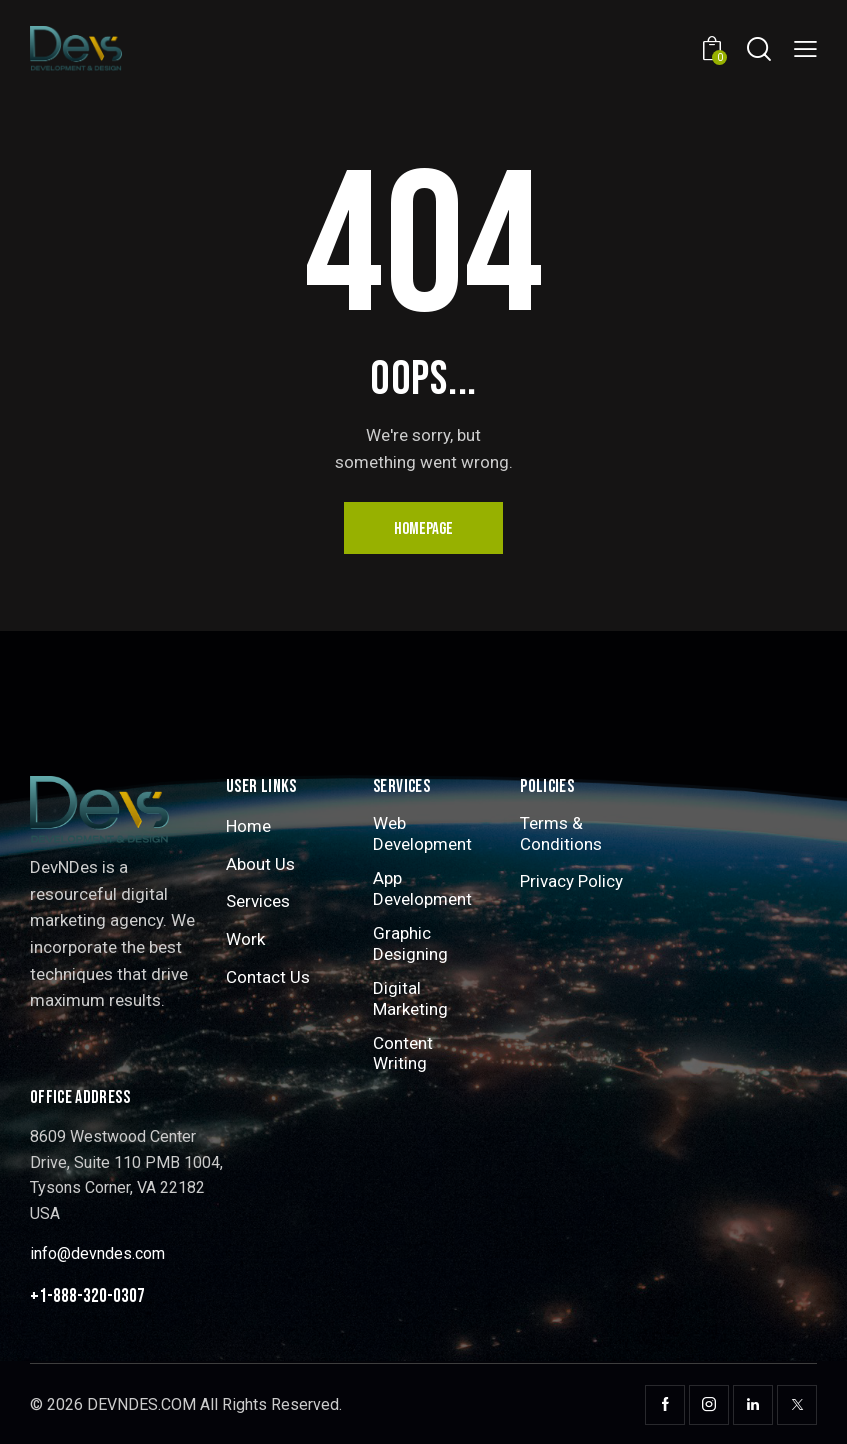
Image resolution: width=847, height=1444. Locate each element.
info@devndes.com (97, 1253)
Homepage (423, 529)
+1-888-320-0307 (87, 1296)
